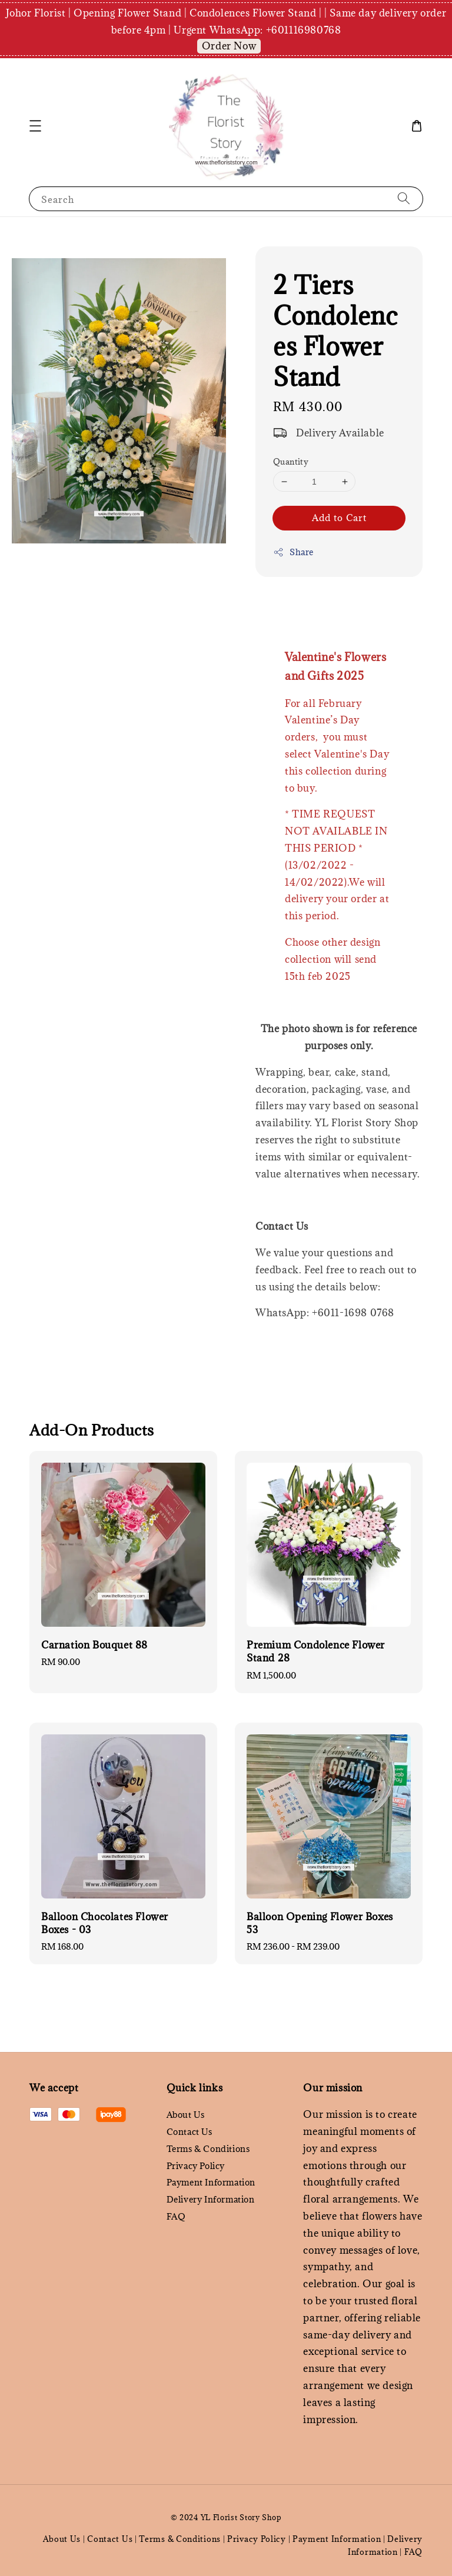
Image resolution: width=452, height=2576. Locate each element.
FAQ (176, 2216)
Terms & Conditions (208, 2148)
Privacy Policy (196, 2165)
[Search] (404, 198)
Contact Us (189, 2131)
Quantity (290, 461)
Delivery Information (211, 2199)
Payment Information (211, 2182)
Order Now (229, 45)
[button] (35, 126)
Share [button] (293, 552)
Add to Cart (339, 517)
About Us (186, 2115)
